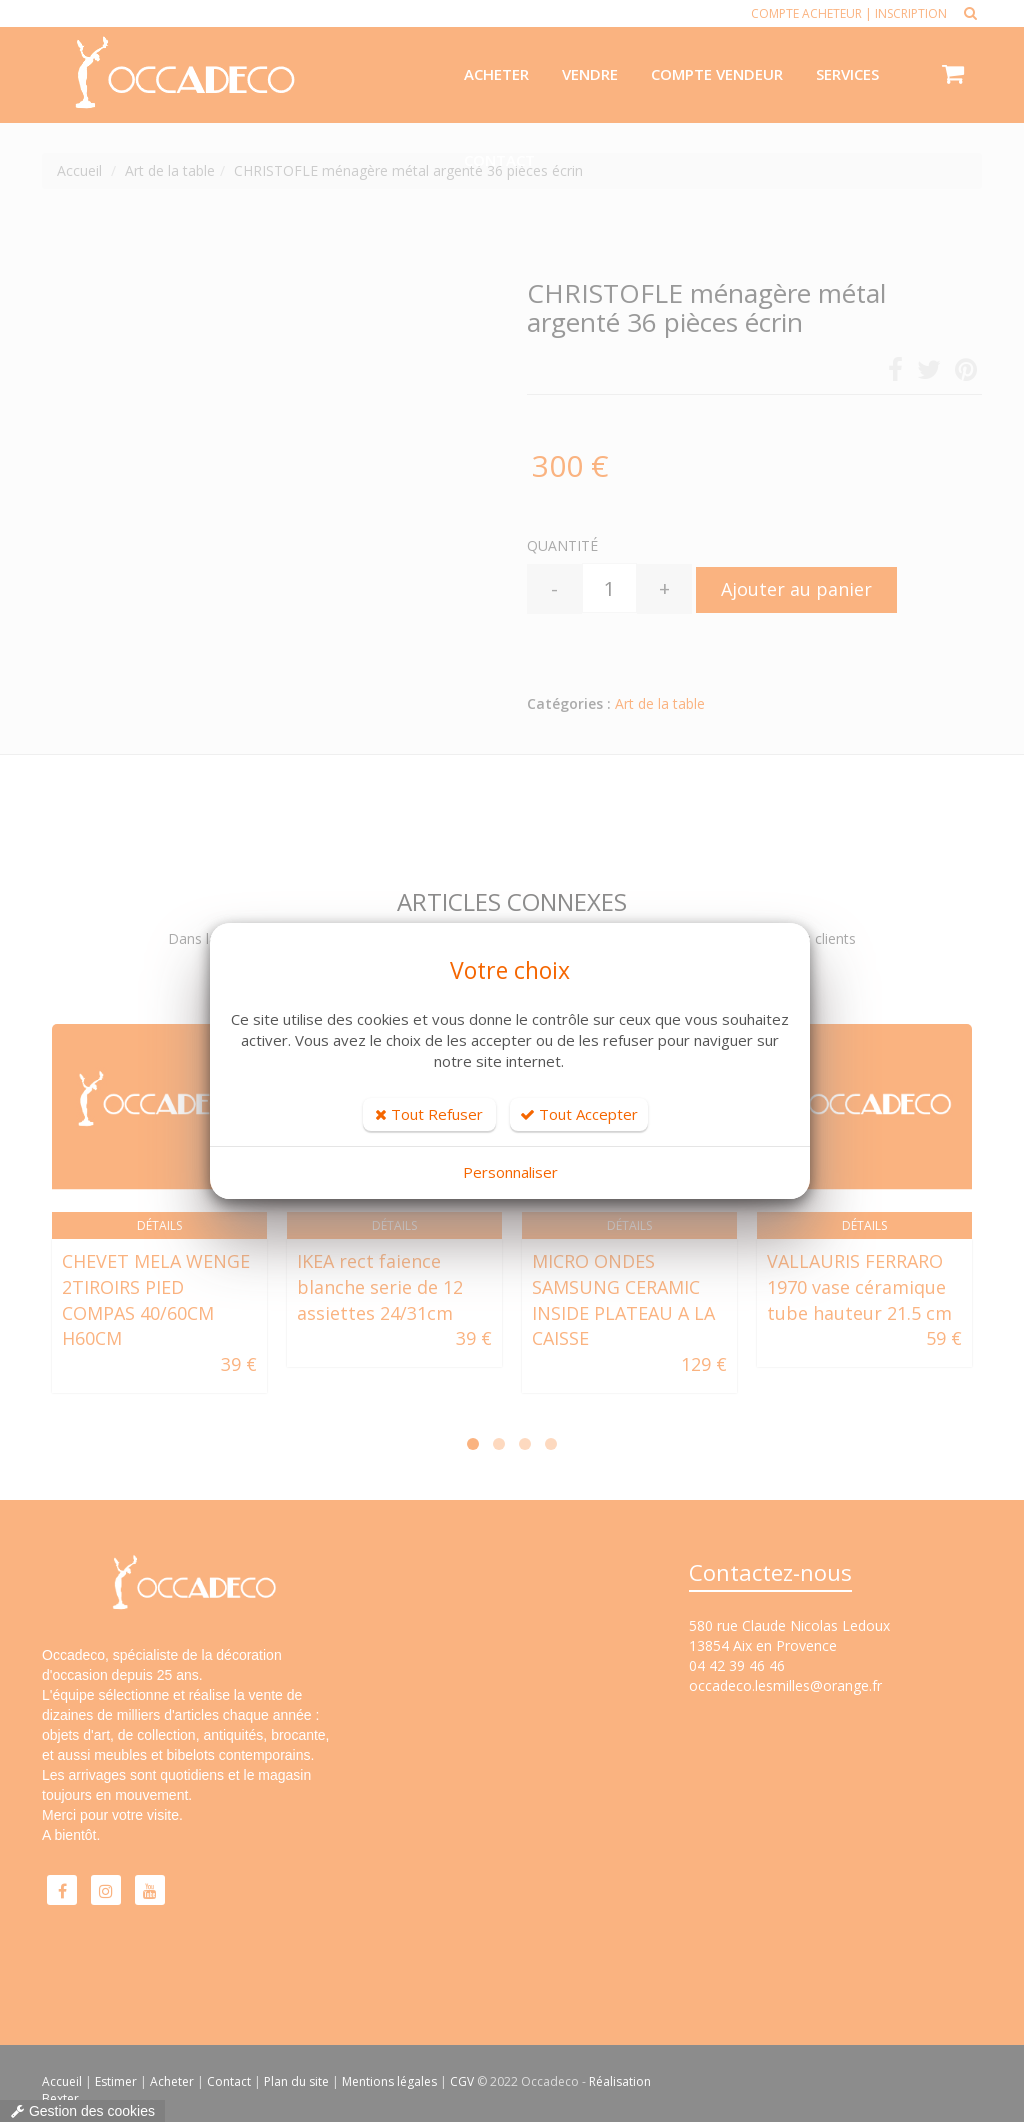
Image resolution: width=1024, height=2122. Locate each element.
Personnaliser (510, 1172)
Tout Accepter (579, 1114)
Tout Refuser (429, 1114)
